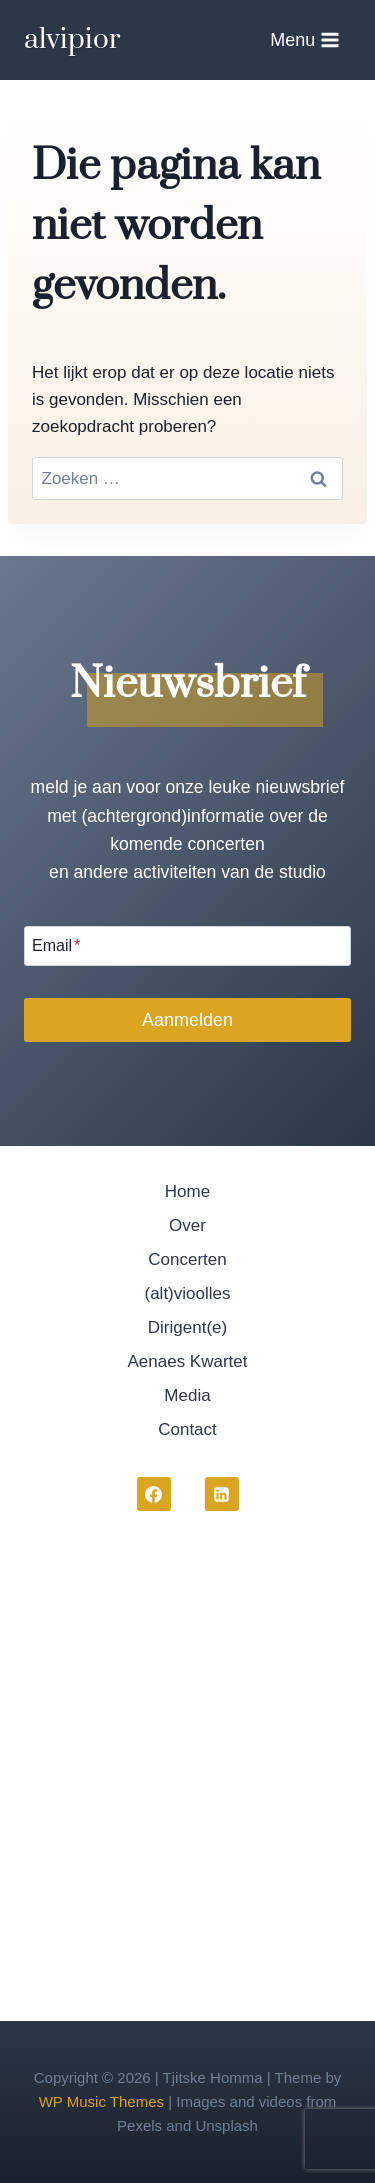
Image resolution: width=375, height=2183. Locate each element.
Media (187, 1395)
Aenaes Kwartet (187, 1361)
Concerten (187, 1259)
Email (56, 945)
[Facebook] (154, 1494)
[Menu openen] (305, 39)
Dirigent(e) (187, 1327)
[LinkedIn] (222, 1494)
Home (187, 1191)
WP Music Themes (101, 2101)
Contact (187, 1429)
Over (187, 1225)
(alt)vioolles (188, 1293)
